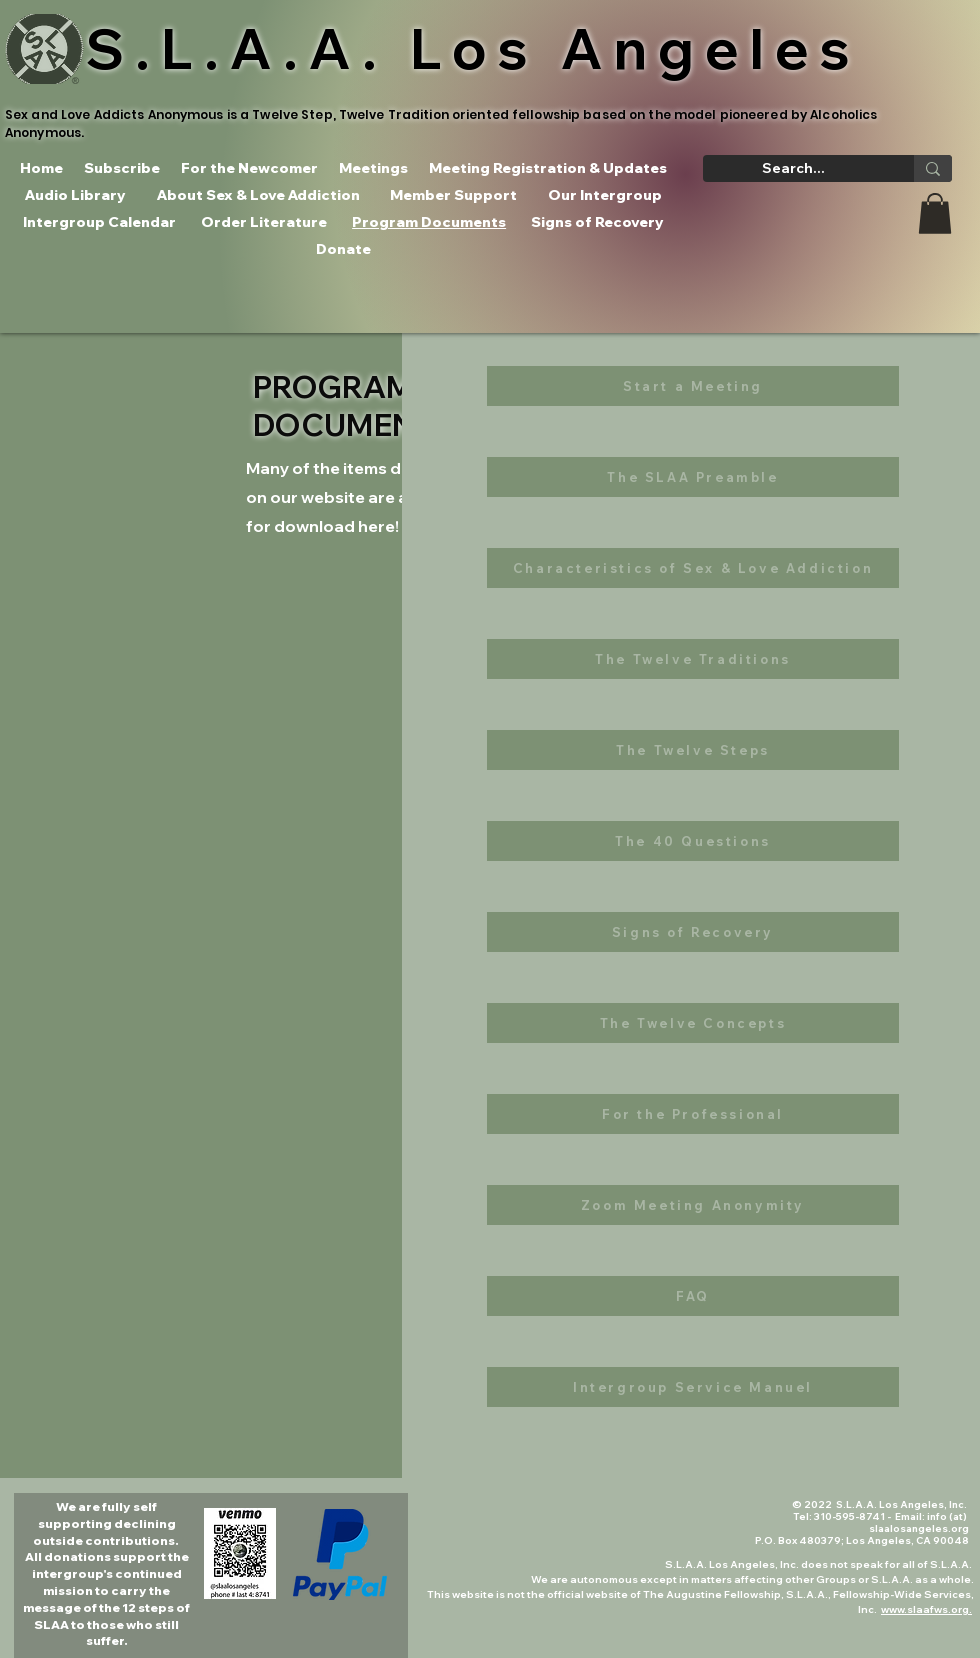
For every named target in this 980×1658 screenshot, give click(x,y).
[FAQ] (693, 1296)
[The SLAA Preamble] (693, 477)
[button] (935, 213)
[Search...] (793, 169)
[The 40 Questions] (693, 841)
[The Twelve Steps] (693, 750)
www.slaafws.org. (926, 1609)
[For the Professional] (693, 1114)
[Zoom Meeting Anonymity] (693, 1205)
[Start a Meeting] (693, 386)
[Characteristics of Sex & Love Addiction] (693, 568)
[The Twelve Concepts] (693, 1023)
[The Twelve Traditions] (693, 659)
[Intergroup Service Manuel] (693, 1387)
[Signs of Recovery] (693, 932)
